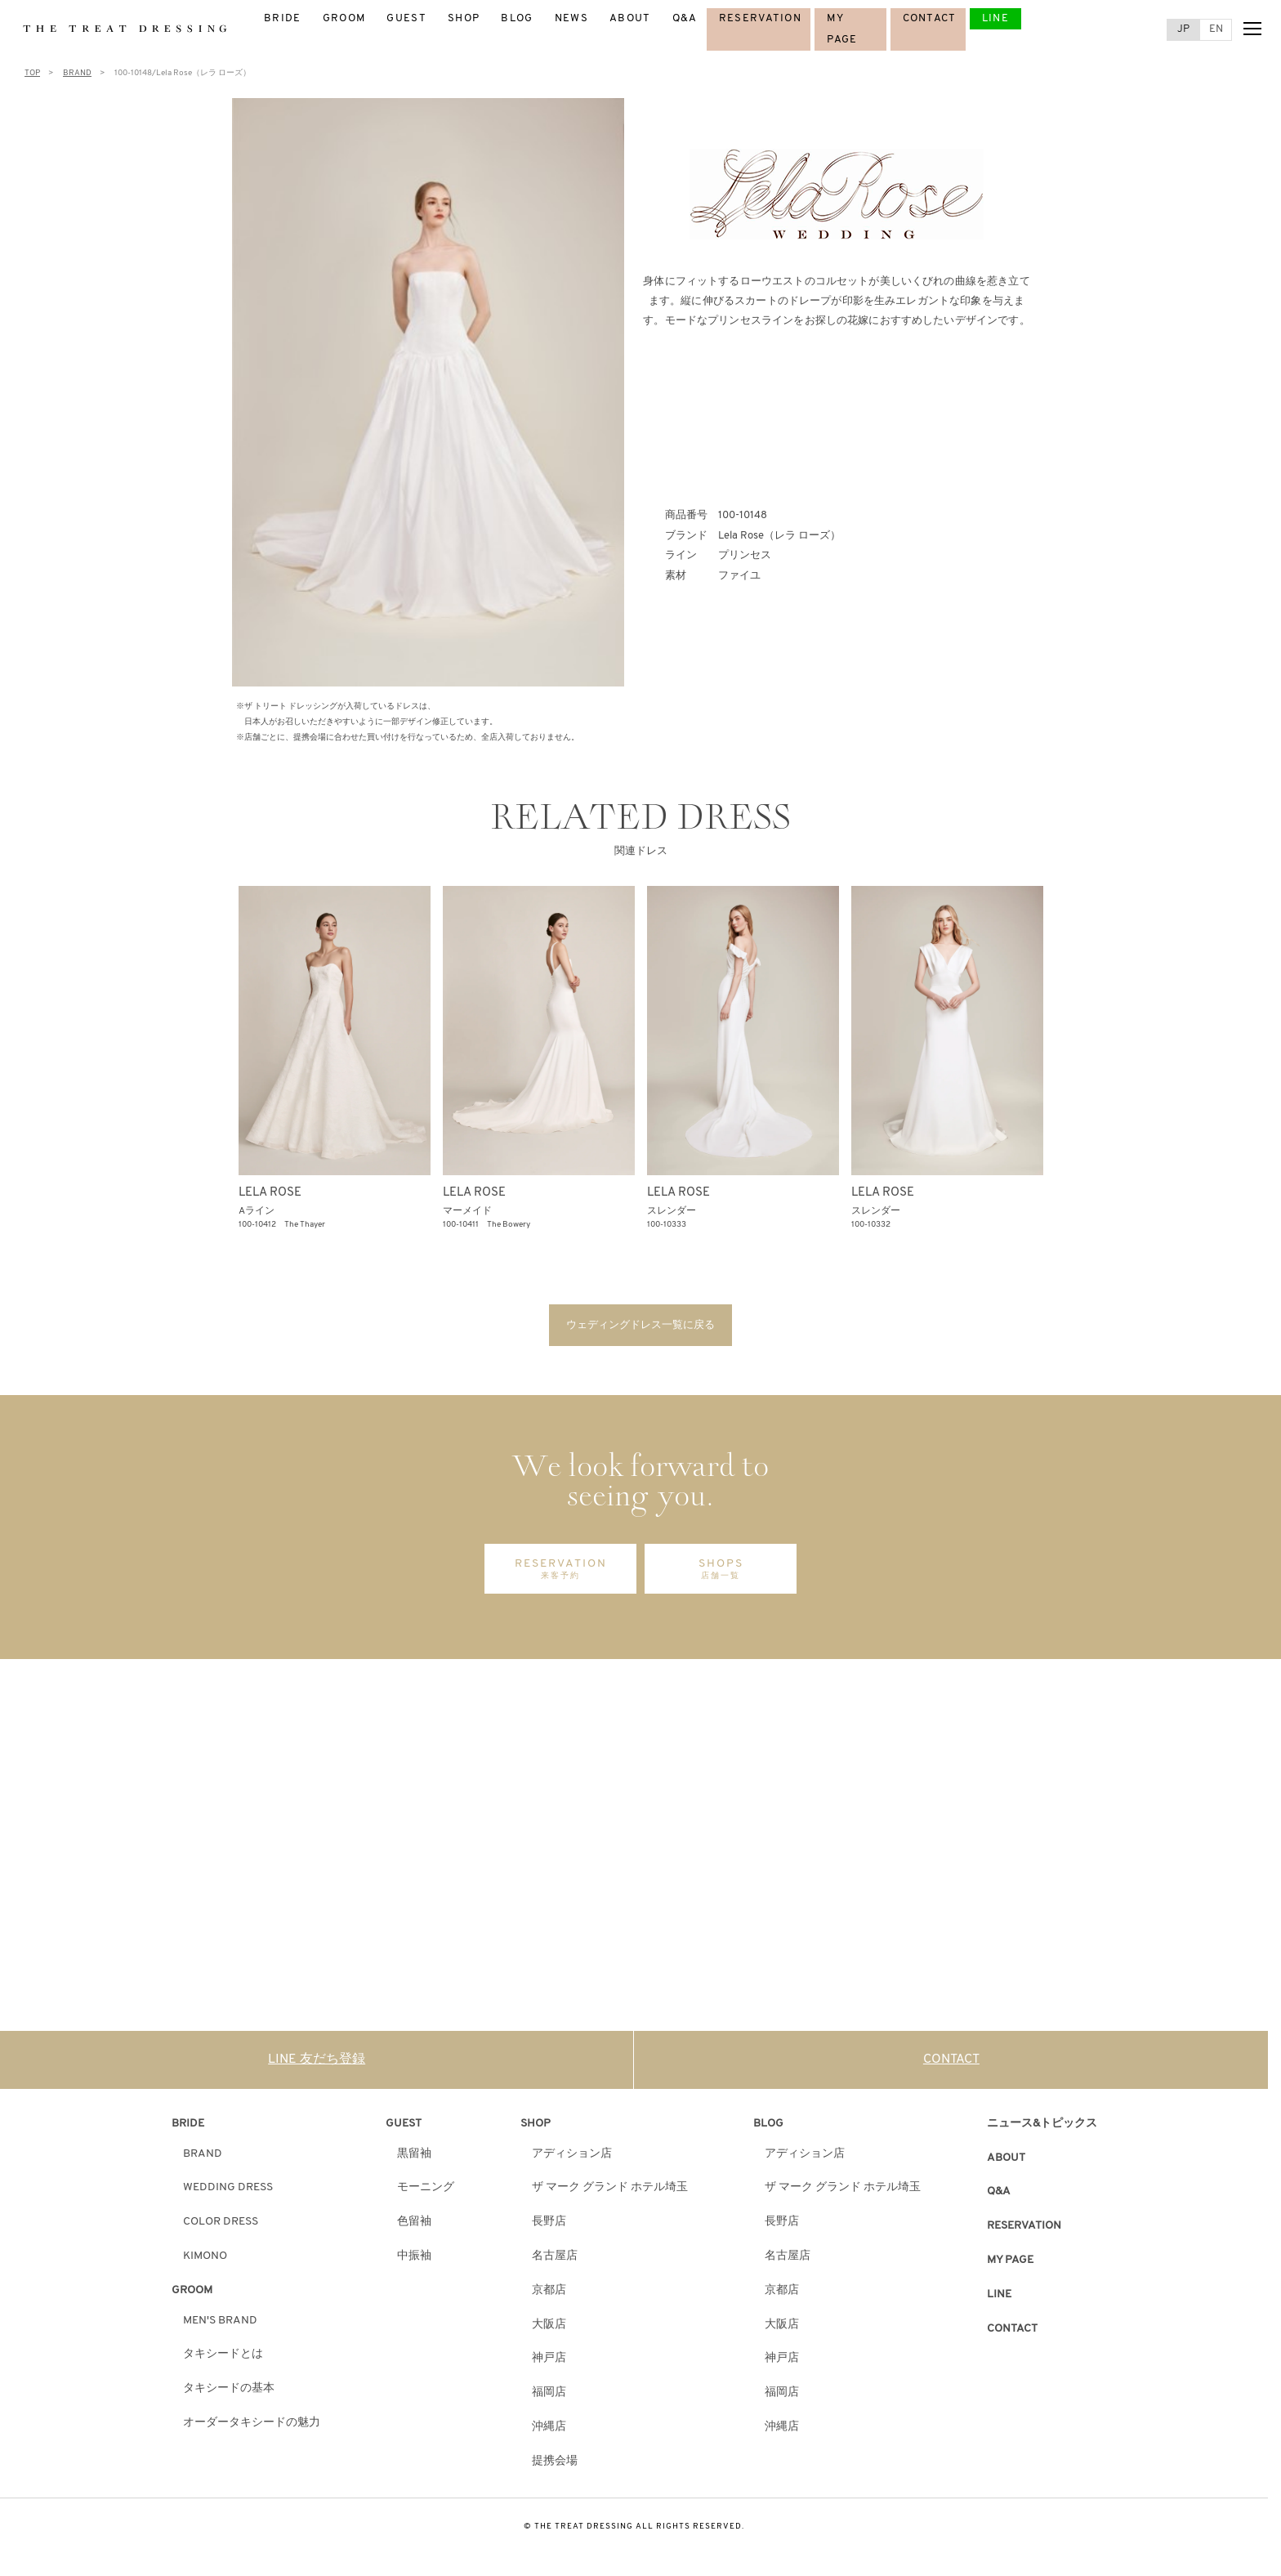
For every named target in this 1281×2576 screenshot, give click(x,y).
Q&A (685, 18)
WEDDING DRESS (228, 2192)
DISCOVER (300, 1925)
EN (1216, 29)
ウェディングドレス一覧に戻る (640, 1327)
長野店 (549, 2226)
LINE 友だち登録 (316, 2064)
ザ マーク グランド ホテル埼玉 (610, 2192)
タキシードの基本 (228, 2393)
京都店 (549, 2294)
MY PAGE (1010, 2265)
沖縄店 (549, 2432)
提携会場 (555, 2465)
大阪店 (549, 2329)
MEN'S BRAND (220, 2325)
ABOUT (630, 18)
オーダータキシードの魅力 (251, 2428)
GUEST (406, 18)
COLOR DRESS (220, 2226)
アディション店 (572, 2158)
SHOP (464, 18)
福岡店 (549, 2397)
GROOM (344, 18)
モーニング (425, 2192)
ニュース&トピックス (1042, 2128)
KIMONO (205, 2261)
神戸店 (549, 2363)
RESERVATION (760, 18)
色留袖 (414, 2226)
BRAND (202, 2158)
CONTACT (930, 18)
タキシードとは (223, 2359)
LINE (995, 18)
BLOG (517, 18)
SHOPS (721, 1574)
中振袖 (414, 2261)
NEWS (571, 18)
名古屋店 (555, 2261)
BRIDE (282, 18)
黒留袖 (414, 2158)
